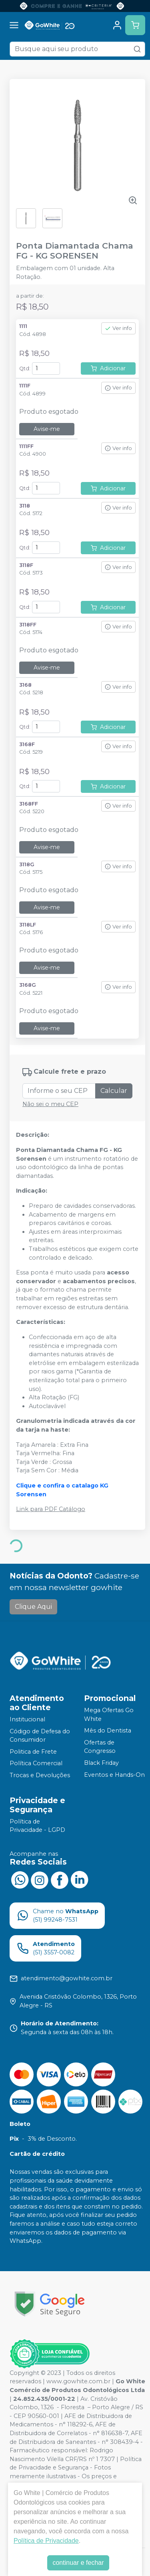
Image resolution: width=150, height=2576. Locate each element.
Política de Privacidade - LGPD (37, 1826)
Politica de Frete (33, 1751)
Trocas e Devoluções (40, 1775)
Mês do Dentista (107, 1730)
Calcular (113, 1090)
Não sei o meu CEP (50, 1104)
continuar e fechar (78, 2562)
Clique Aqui (33, 1606)
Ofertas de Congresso (100, 1747)
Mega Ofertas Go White (109, 1715)
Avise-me (47, 429)
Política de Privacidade (46, 2540)
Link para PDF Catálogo (50, 1509)
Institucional (27, 1719)
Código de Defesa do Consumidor (40, 1736)
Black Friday (101, 1762)
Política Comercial (36, 1763)
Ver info (118, 328)
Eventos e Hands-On (114, 1774)
